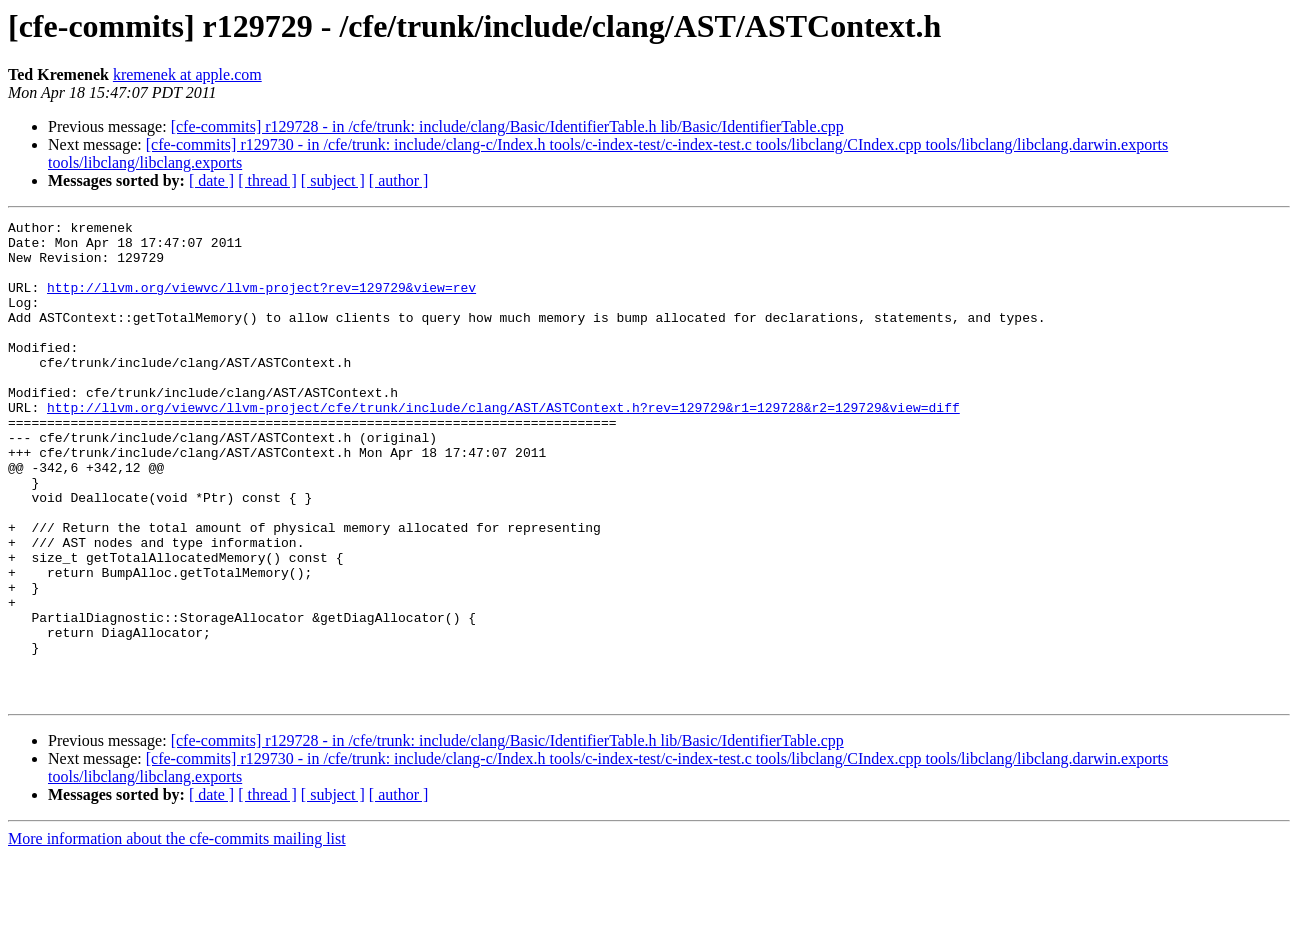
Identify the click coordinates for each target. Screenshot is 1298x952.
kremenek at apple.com (187, 74)
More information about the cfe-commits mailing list (177, 934)
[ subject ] (333, 180)
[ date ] (211, 180)
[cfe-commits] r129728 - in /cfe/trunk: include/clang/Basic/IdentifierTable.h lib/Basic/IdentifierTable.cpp (507, 126)
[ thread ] (267, 180)
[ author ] (399, 180)
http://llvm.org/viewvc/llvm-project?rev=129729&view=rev (261, 302)
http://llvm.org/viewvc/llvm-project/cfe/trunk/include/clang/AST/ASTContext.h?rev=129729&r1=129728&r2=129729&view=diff (503, 446)
